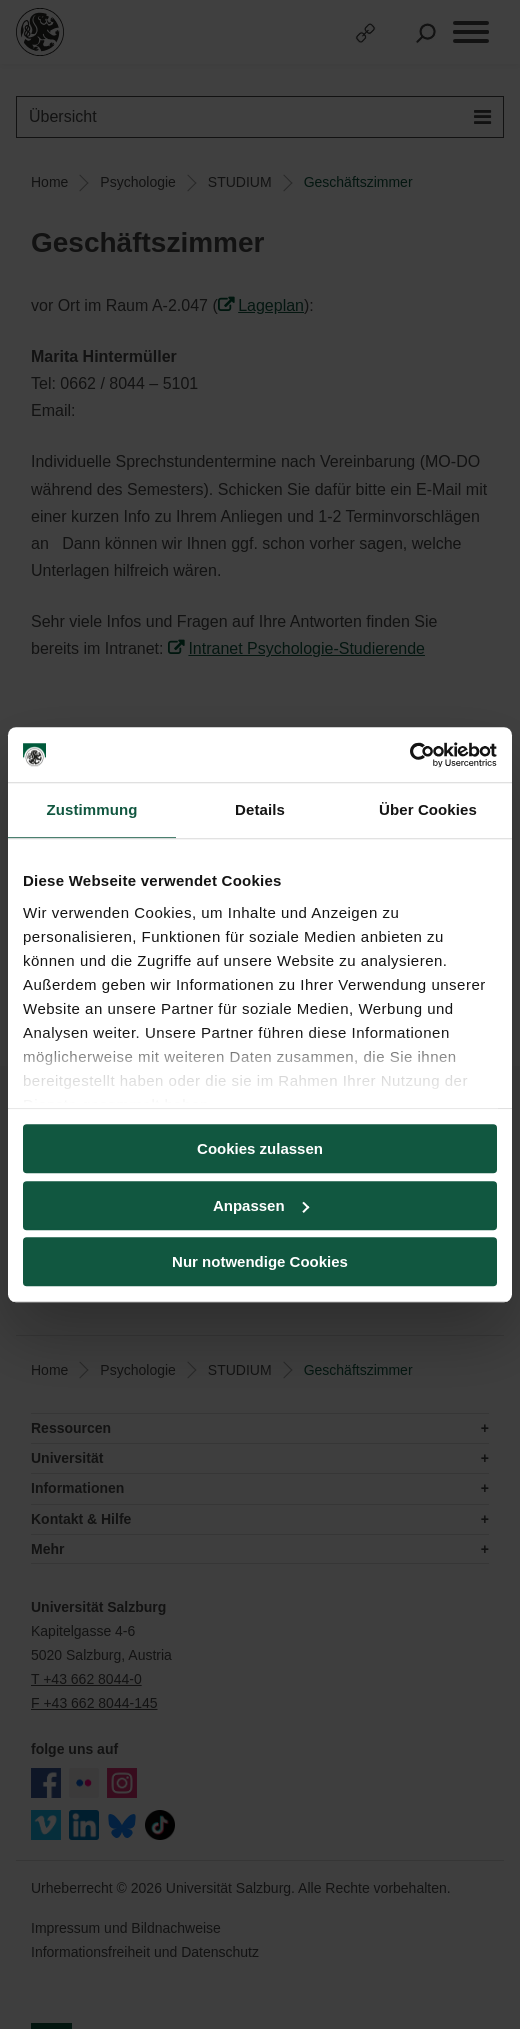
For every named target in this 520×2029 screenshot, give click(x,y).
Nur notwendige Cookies (260, 1261)
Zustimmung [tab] (92, 809)
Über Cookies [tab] (428, 809)
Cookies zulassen (260, 1148)
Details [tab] (260, 809)
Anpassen (261, 1205)
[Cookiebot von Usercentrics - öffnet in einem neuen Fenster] (409, 755)
